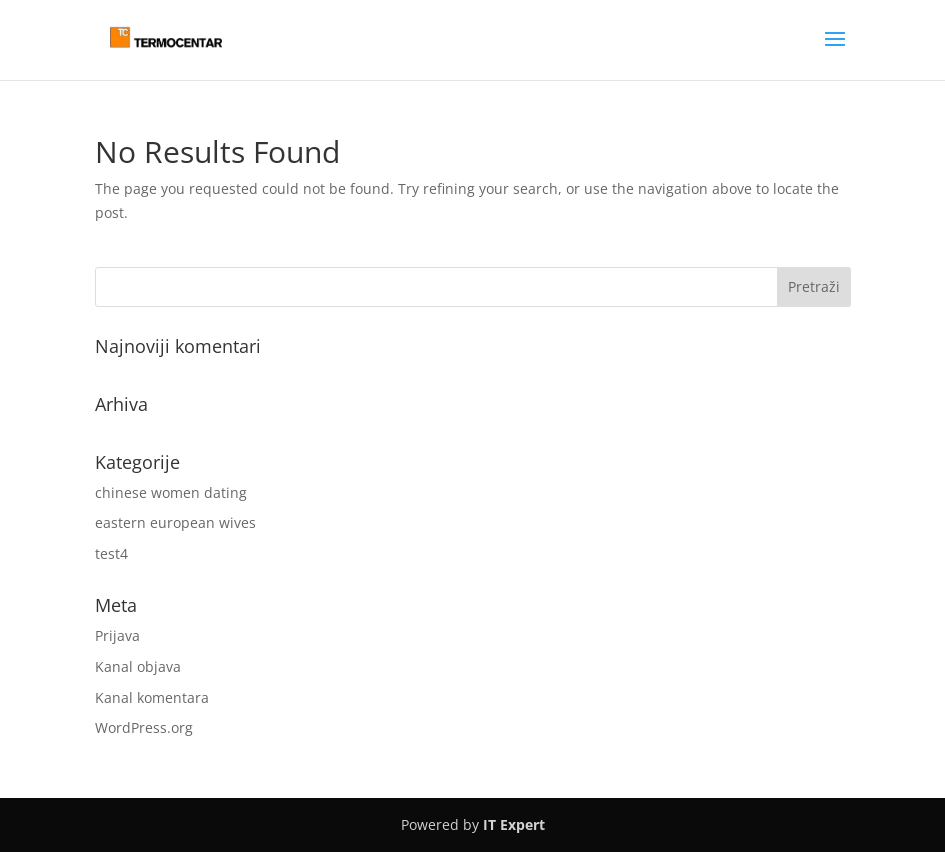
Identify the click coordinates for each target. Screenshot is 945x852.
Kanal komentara (152, 697)
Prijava (117, 635)
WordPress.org (144, 727)
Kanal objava (138, 666)
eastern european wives (175, 522)
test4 (111, 553)
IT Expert (514, 824)
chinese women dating (171, 492)
